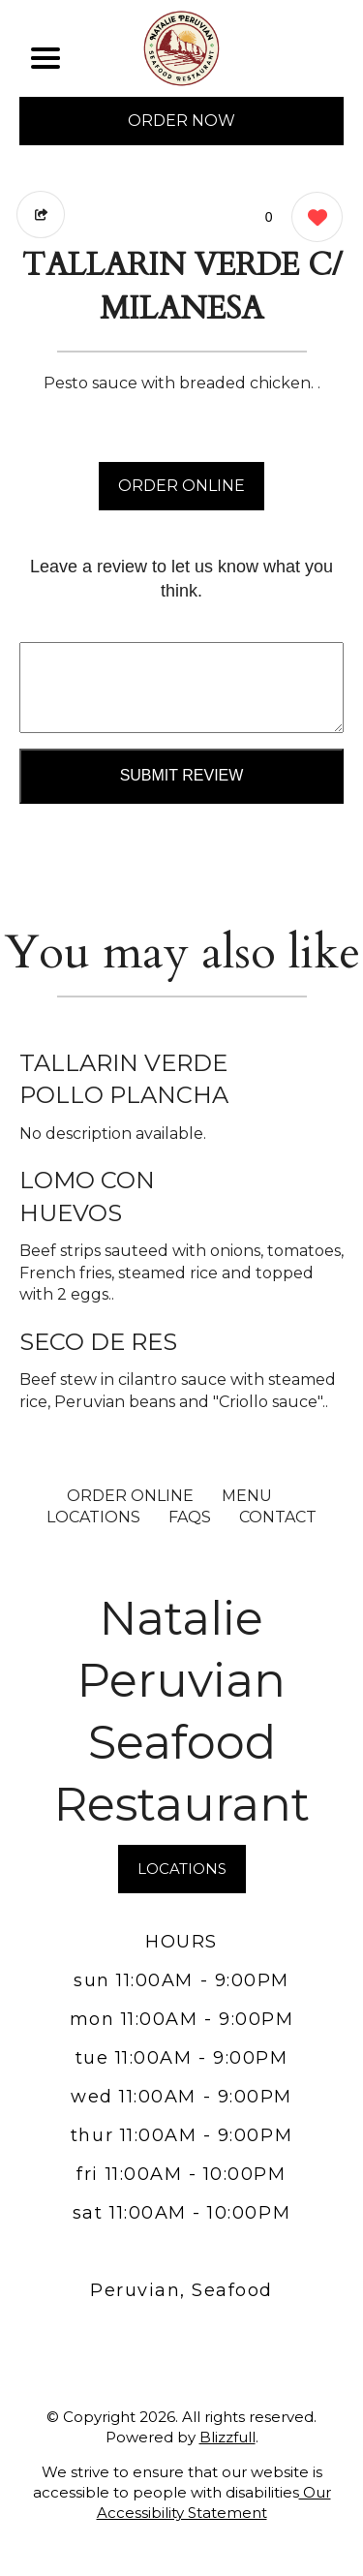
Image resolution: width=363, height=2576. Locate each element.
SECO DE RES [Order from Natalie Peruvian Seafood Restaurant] (98, 1342)
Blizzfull (227, 2437)
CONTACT (278, 1517)
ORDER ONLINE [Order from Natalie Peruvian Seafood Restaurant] (130, 1496)
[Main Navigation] (45, 58)
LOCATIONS (93, 1517)
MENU (247, 1496)
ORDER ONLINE (181, 485)
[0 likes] (312, 219)
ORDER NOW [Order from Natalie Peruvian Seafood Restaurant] (181, 120)
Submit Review (182, 775)
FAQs (189, 1517)
